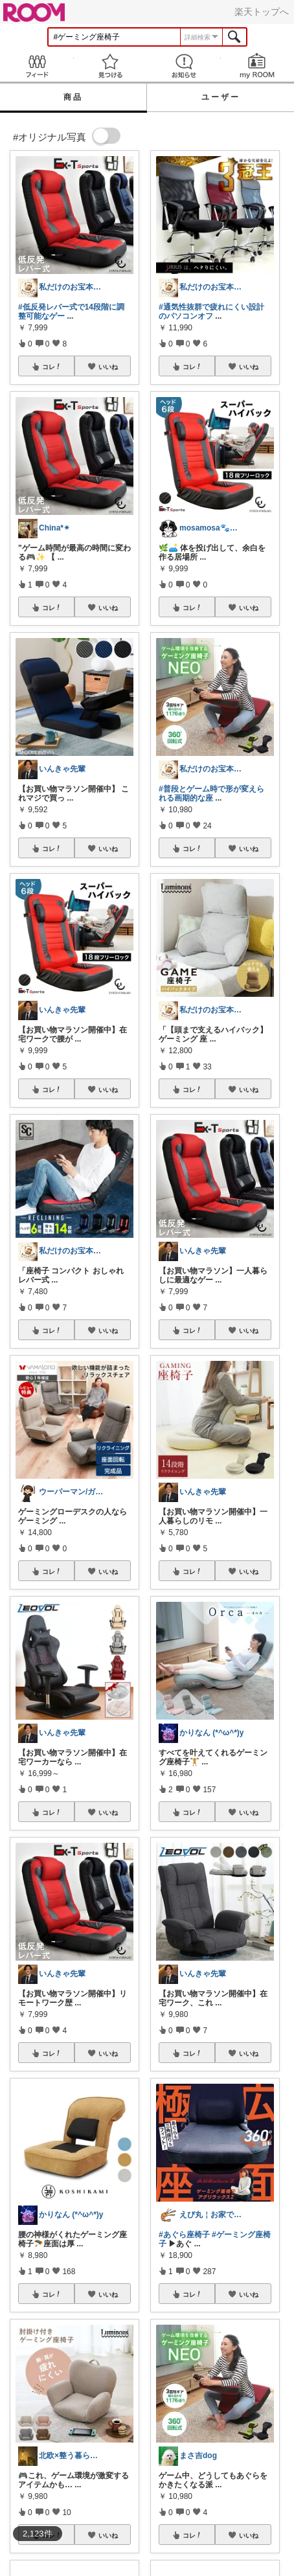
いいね (108, 366)
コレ (52, 366)
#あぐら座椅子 (184, 2234)
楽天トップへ (261, 11)
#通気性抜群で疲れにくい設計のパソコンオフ (211, 311)
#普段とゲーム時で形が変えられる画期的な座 (211, 793)
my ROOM (258, 66)
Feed (37, 66)
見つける (111, 66)
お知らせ (184, 66)
